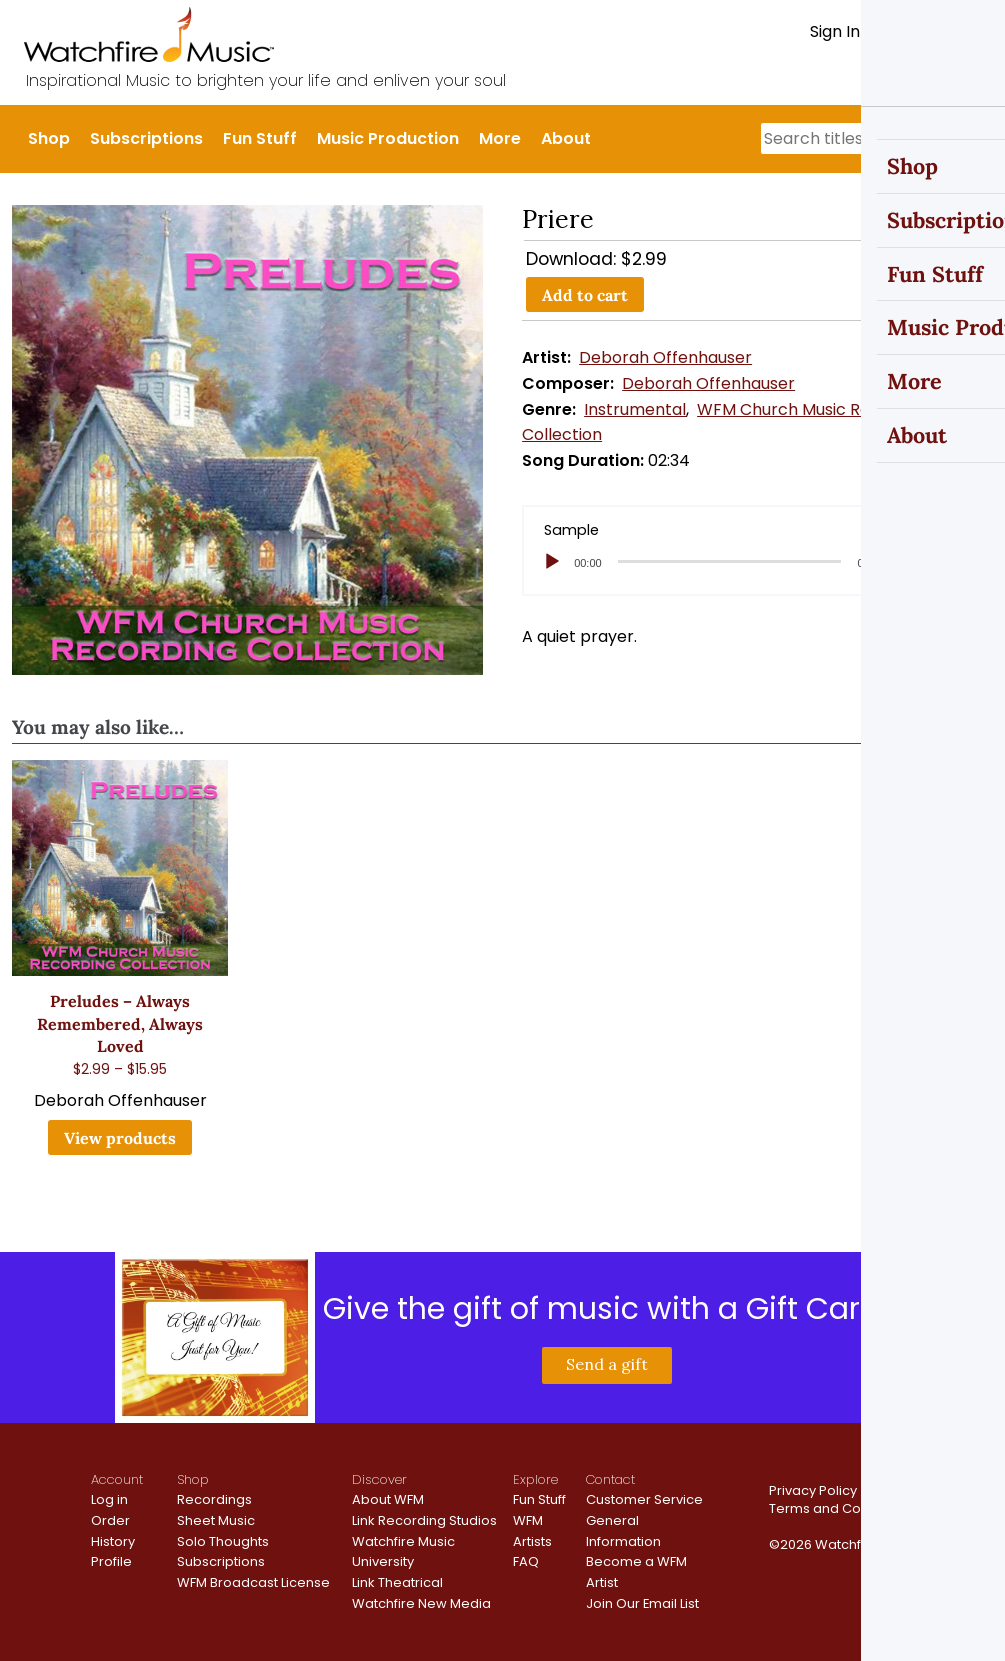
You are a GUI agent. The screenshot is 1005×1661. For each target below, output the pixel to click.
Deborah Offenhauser (665, 357)
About (566, 138)
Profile (111, 1561)
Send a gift (607, 1364)
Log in (109, 1499)
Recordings (214, 1499)
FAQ (526, 1561)
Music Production (388, 138)
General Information (623, 1531)
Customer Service (644, 1499)
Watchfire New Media (421, 1603)
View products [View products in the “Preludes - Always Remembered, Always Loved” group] (120, 1138)
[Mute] (907, 562)
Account (117, 1479)
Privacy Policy (813, 1490)
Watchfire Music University (403, 1552)
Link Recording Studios (424, 1520)
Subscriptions (146, 138)
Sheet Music (216, 1520)
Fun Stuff (260, 138)
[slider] (730, 561)
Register (909, 31)
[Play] (552, 562)
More (500, 138)
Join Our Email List (642, 1603)
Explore (535, 1479)
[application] (757, 562)
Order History (113, 1531)
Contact (610, 1479)
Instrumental (635, 409)
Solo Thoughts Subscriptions (223, 1552)
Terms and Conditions (840, 1508)
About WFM (388, 1499)
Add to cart (585, 295)
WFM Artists (532, 1531)
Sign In (835, 31)
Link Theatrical (397, 1582)
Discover (379, 1479)
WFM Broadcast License (253, 1582)
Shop (49, 138)
